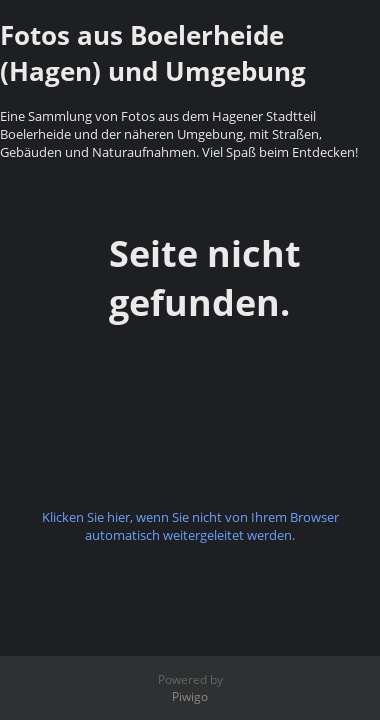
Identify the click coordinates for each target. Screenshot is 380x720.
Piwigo (190, 696)
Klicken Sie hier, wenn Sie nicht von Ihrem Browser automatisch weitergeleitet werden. (190, 526)
